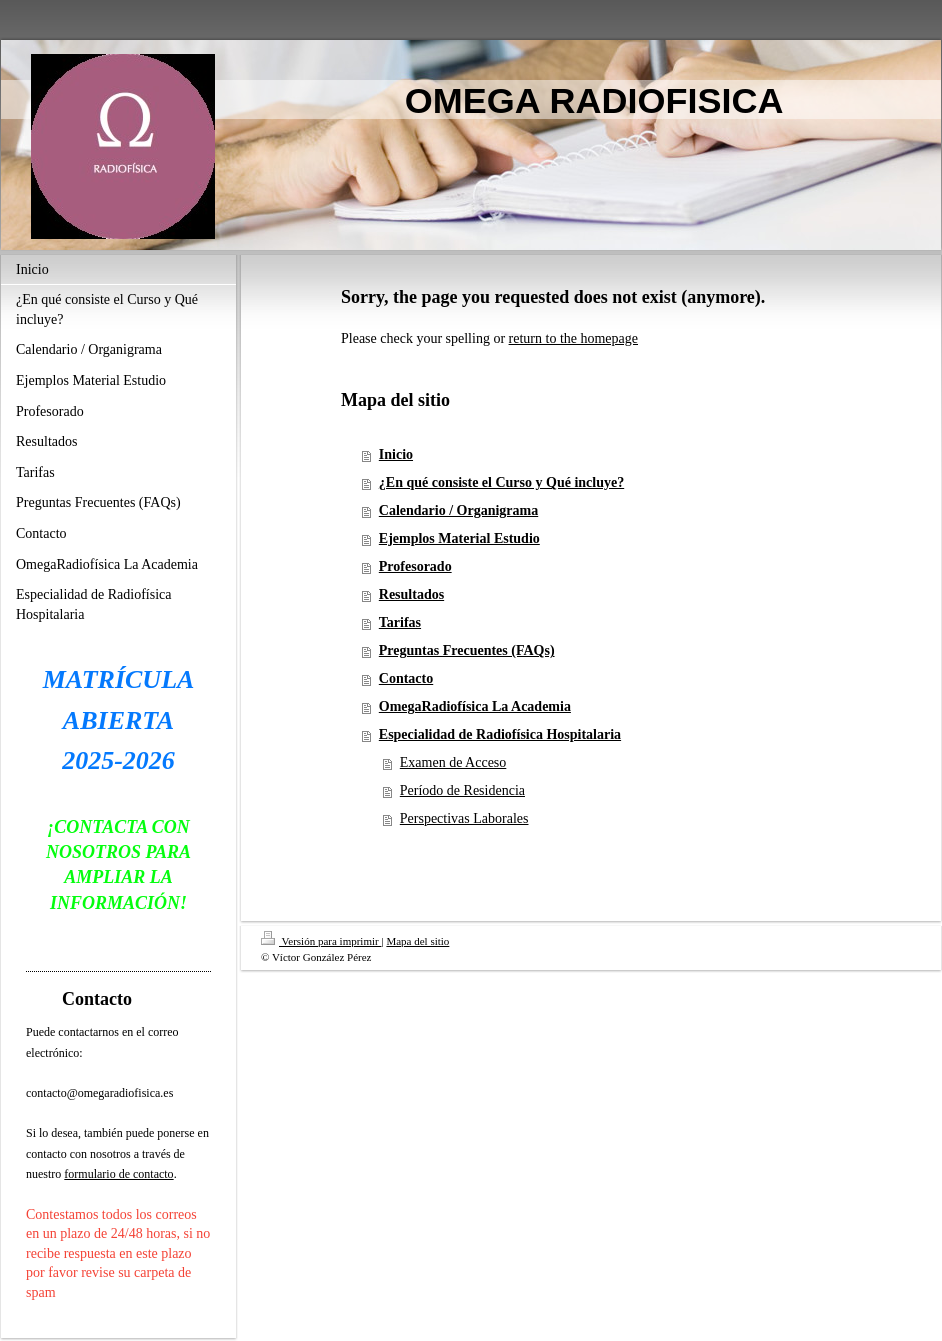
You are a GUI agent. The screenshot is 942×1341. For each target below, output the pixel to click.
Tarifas (400, 622)
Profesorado (415, 566)
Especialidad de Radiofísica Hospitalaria (500, 734)
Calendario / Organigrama (458, 510)
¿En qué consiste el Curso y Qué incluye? (501, 482)
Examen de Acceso (453, 762)
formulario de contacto (118, 1174)
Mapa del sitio (417, 941)
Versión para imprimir (321, 941)
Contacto (406, 678)
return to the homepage (573, 338)
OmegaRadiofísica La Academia (475, 706)
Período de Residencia (462, 790)
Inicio (396, 454)
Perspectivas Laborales (464, 818)
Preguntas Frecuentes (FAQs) (467, 650)
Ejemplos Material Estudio (459, 538)
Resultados (411, 594)
